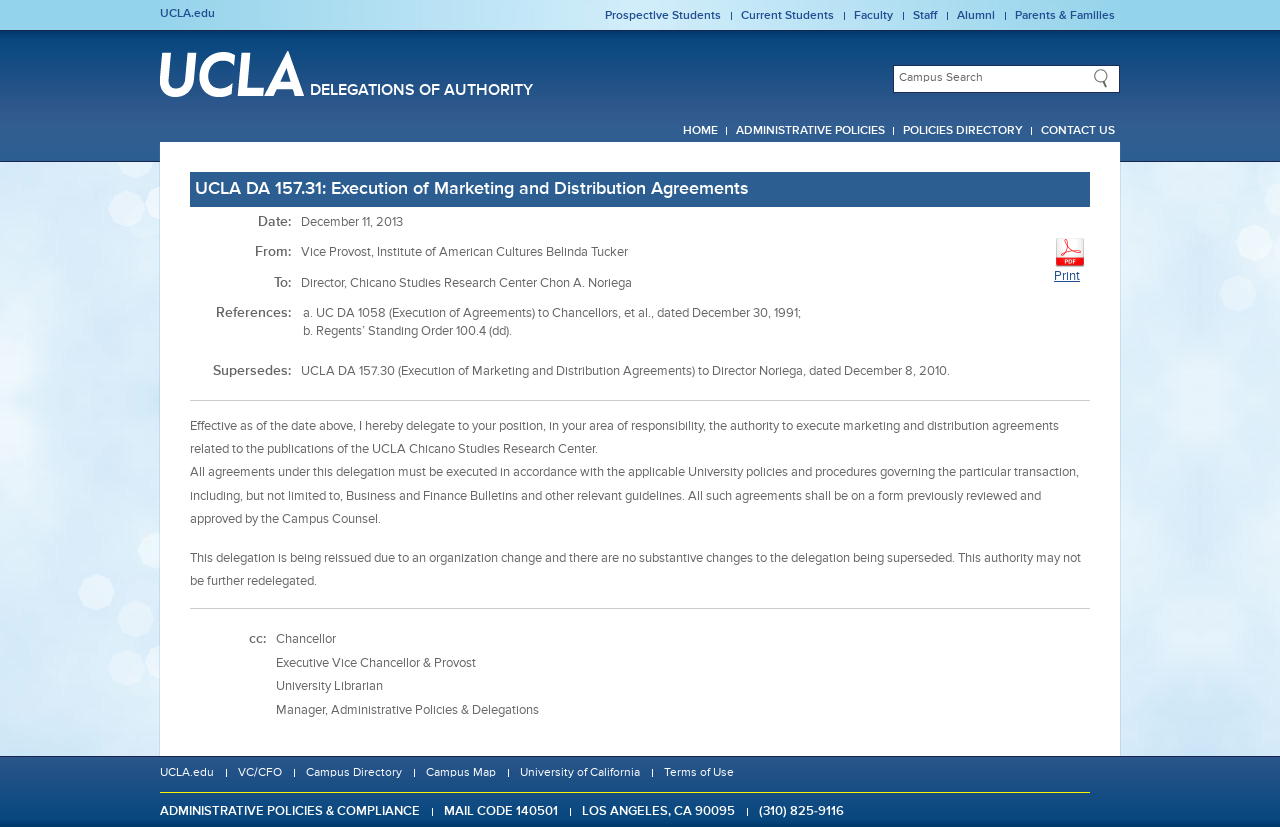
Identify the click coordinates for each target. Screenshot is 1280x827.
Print (1070, 259)
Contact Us (1078, 131)
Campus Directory (354, 773)
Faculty (873, 16)
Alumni (976, 16)
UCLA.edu (187, 14)
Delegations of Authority (421, 91)
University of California (580, 773)
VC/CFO (260, 773)
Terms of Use (699, 773)
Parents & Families (1065, 16)
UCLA (232, 74)
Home (700, 131)
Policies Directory (963, 131)
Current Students (787, 16)
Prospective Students (663, 16)
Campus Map (461, 773)
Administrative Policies (810, 131)
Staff (925, 16)
